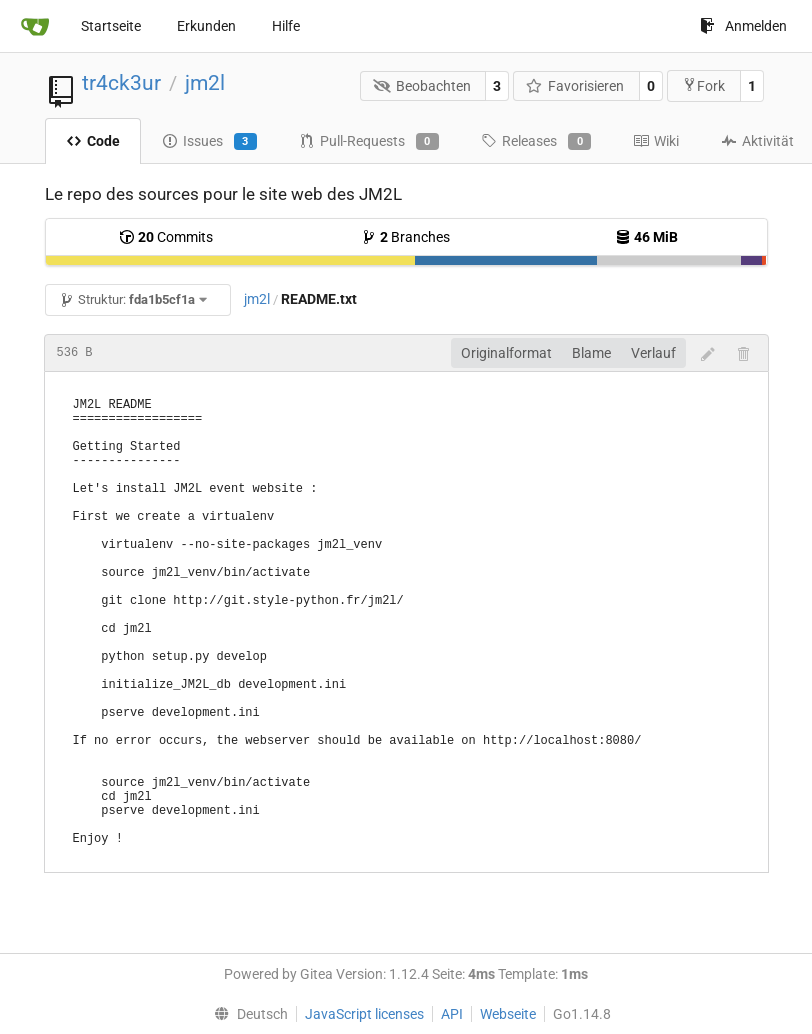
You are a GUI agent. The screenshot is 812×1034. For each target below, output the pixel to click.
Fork (703, 85)
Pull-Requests (369, 142)
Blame (591, 353)
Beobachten (422, 86)
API (452, 1014)
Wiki (656, 141)
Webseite (508, 1014)
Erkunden (206, 26)
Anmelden (743, 26)
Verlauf (653, 353)
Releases (536, 142)
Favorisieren (575, 86)
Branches (405, 237)
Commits (166, 237)
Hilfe (286, 26)
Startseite (111, 26)
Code (93, 141)
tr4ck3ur (121, 83)
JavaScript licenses (364, 1014)
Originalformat (506, 353)
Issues (209, 142)
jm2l (205, 83)
